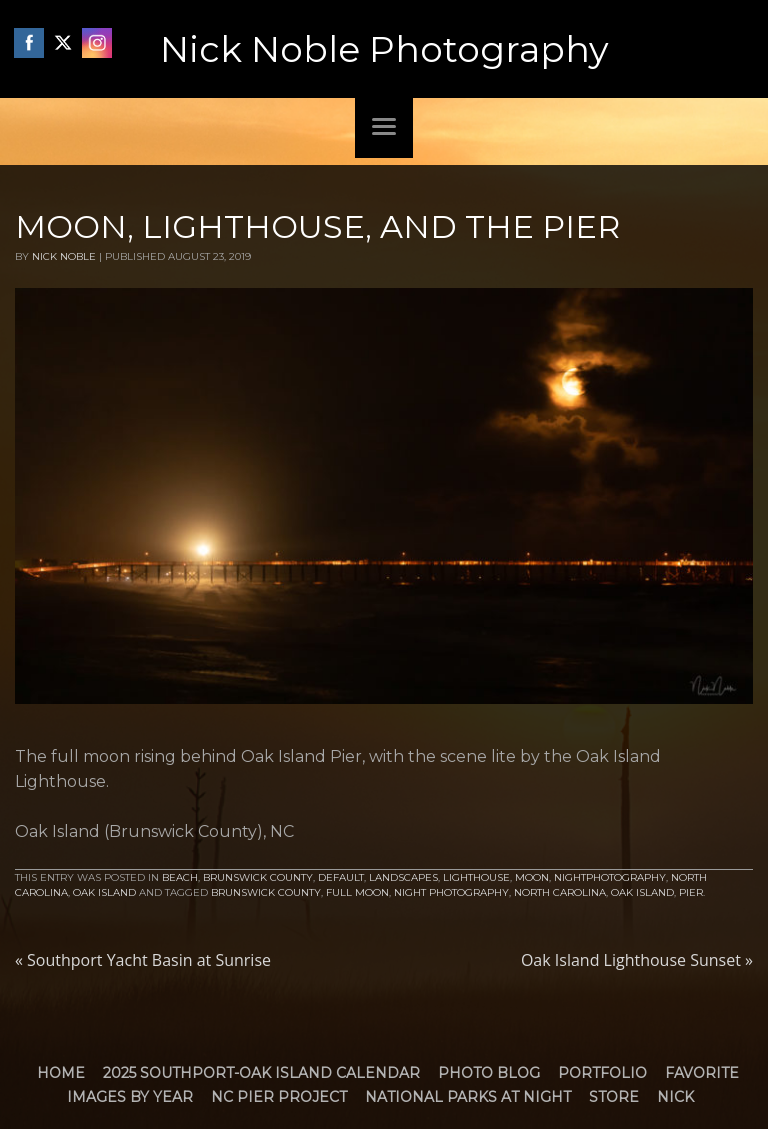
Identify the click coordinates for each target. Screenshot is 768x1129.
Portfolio (602, 1073)
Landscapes (403, 877)
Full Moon (357, 892)
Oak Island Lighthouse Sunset (637, 960)
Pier (691, 892)
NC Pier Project (279, 1097)
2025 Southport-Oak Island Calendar (261, 1073)
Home (61, 1073)
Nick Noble (64, 256)
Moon (532, 877)
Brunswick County (258, 877)
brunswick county (266, 892)
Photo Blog (489, 1073)
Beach (180, 877)
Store (614, 1097)
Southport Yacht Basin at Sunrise (143, 960)
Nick (675, 1097)
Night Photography (451, 892)
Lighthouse (476, 877)
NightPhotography (610, 877)
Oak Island (104, 892)
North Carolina (560, 892)
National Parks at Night (468, 1097)
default (341, 877)
